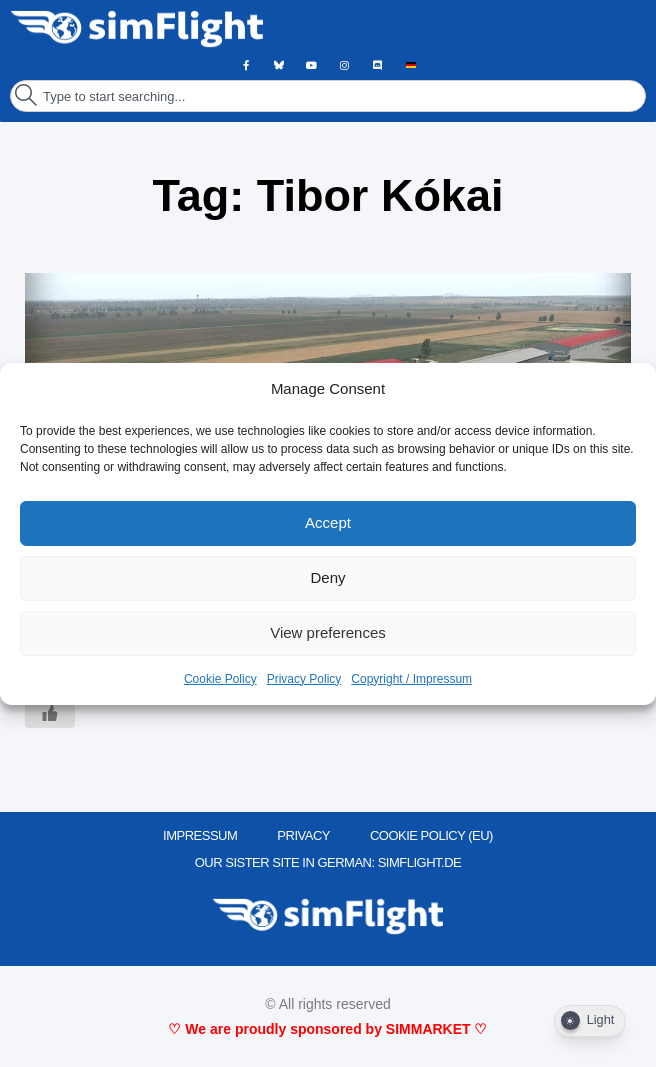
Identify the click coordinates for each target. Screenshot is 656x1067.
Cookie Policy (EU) (431, 835)
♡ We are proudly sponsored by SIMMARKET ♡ (327, 1029)
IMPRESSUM (200, 835)
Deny (327, 577)
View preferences (328, 632)
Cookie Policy (220, 679)
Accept (328, 522)
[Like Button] (50, 713)
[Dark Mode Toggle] (590, 1021)
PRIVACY (303, 835)
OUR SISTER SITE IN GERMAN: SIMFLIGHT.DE (328, 862)
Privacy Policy (304, 679)
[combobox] (328, 96)
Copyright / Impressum (411, 679)
